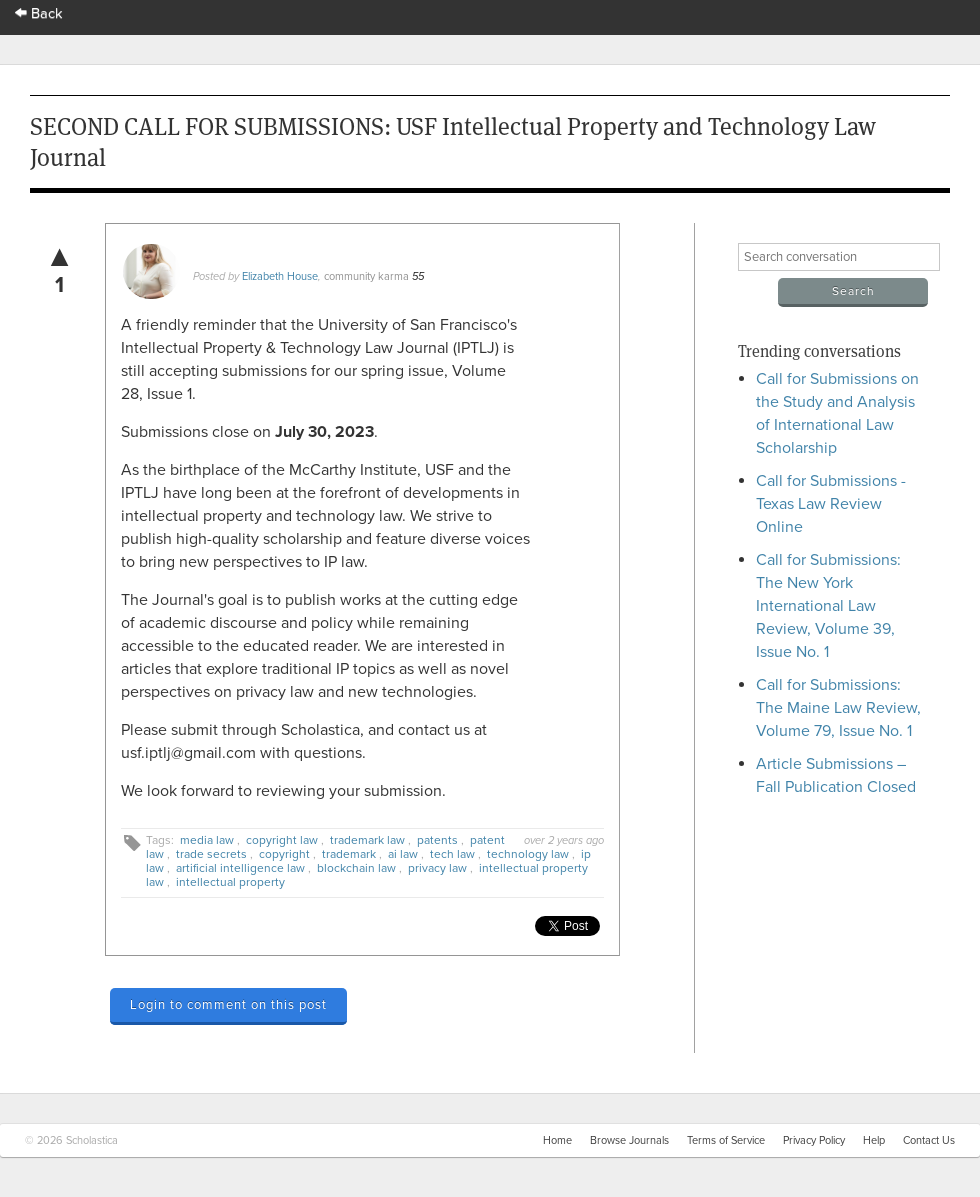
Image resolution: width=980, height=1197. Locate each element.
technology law (528, 854)
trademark (349, 854)
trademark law (367, 840)
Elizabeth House (280, 276)
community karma (366, 276)
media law (207, 840)
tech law (452, 854)
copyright (284, 854)
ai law (403, 854)
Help (874, 1140)
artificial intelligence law (240, 868)
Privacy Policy (814, 1140)
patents (437, 840)
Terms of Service (726, 1140)
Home (557, 1140)
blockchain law (356, 868)
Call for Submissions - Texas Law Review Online (831, 504)
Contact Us (929, 1140)
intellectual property (230, 882)
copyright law (282, 840)
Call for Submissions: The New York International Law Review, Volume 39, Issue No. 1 (828, 606)
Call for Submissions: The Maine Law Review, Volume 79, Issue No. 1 (838, 708)
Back (39, 13)
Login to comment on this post (228, 1005)
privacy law (437, 868)
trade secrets (211, 854)
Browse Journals (629, 1140)
